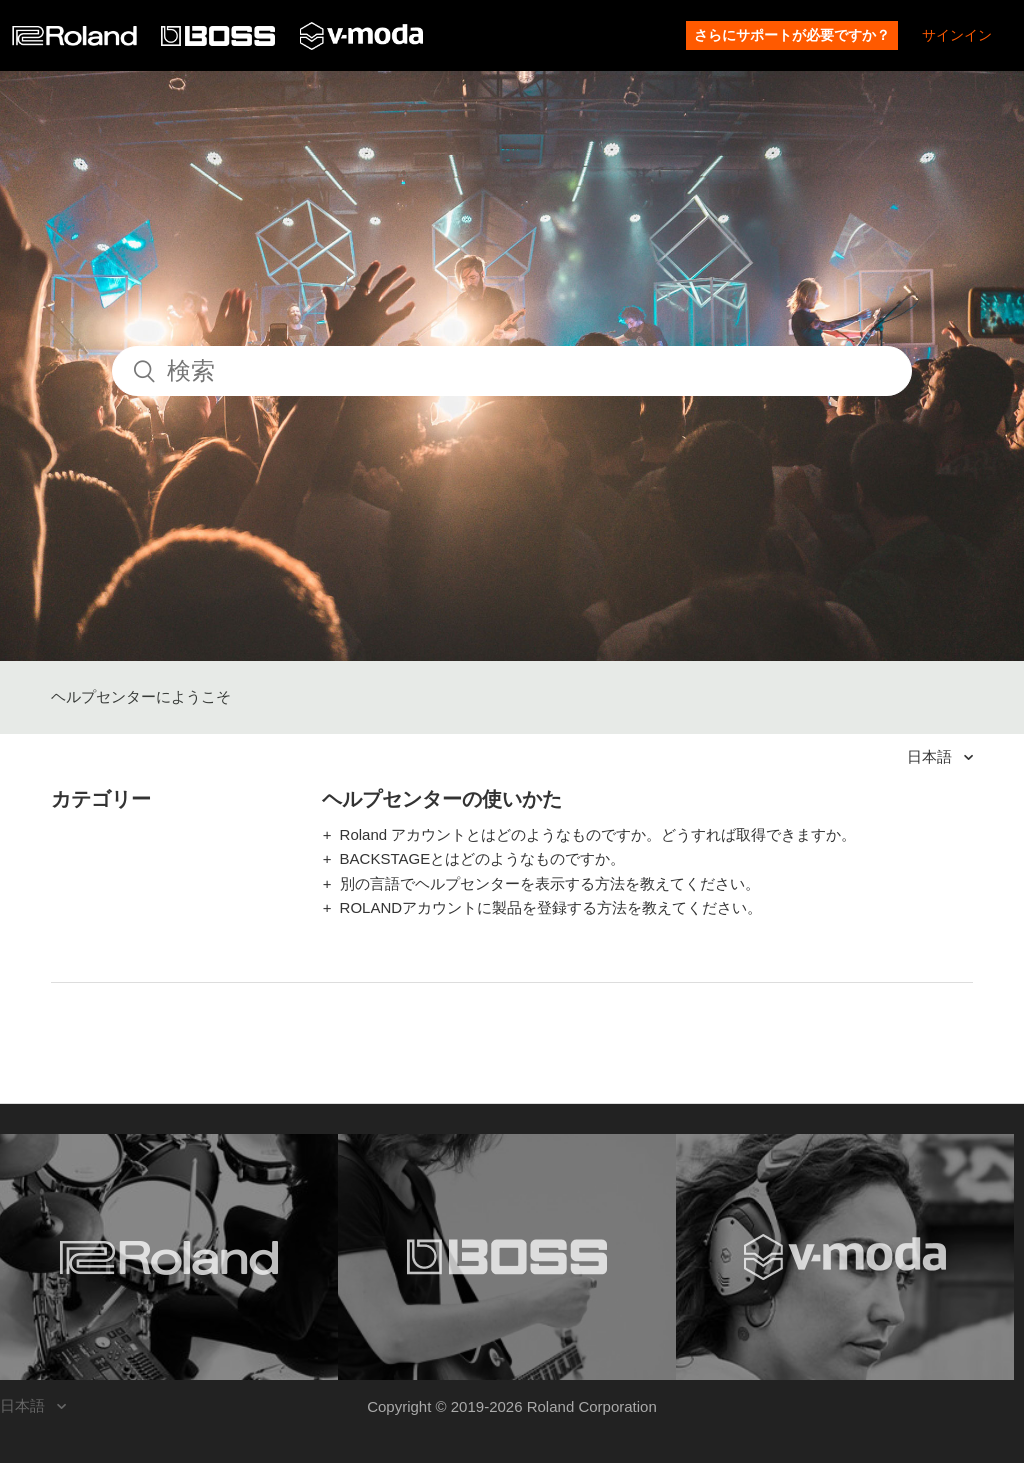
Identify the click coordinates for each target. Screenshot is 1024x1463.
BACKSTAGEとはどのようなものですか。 (483, 858)
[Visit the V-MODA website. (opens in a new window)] (845, 1257)
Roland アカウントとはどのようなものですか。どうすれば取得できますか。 (598, 834)
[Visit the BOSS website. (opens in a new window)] (507, 1257)
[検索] (512, 371)
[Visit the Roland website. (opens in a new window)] (169, 1257)
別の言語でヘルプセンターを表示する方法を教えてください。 (550, 883)
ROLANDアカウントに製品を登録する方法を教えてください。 (551, 907)
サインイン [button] (957, 35)
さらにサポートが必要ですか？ (792, 35)
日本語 (931, 756)
